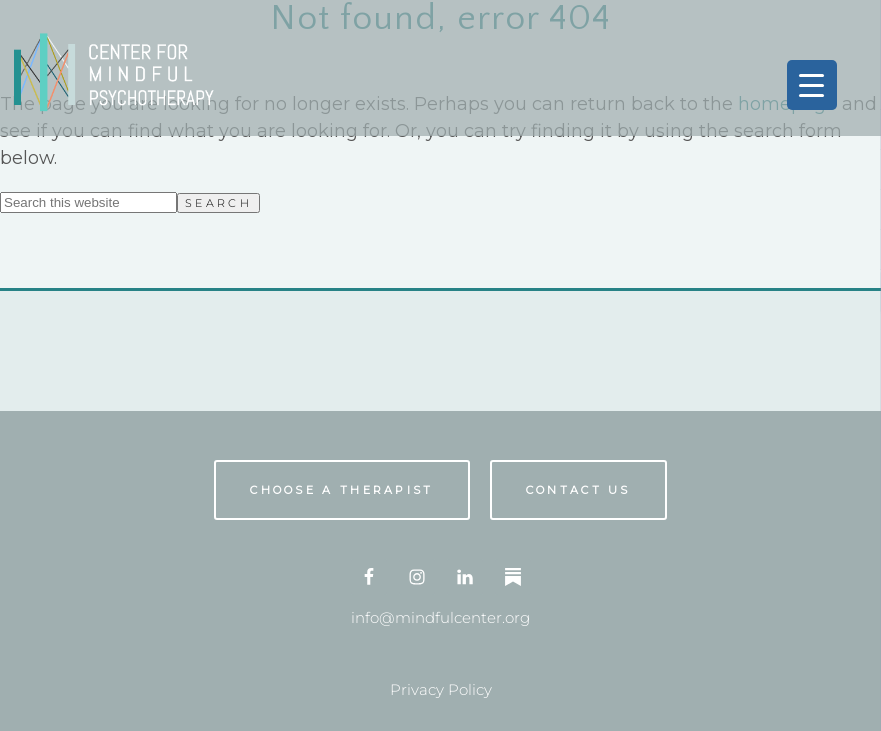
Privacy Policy (441, 689)
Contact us (578, 490)
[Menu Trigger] (812, 85)
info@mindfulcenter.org (440, 617)
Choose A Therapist (341, 490)
